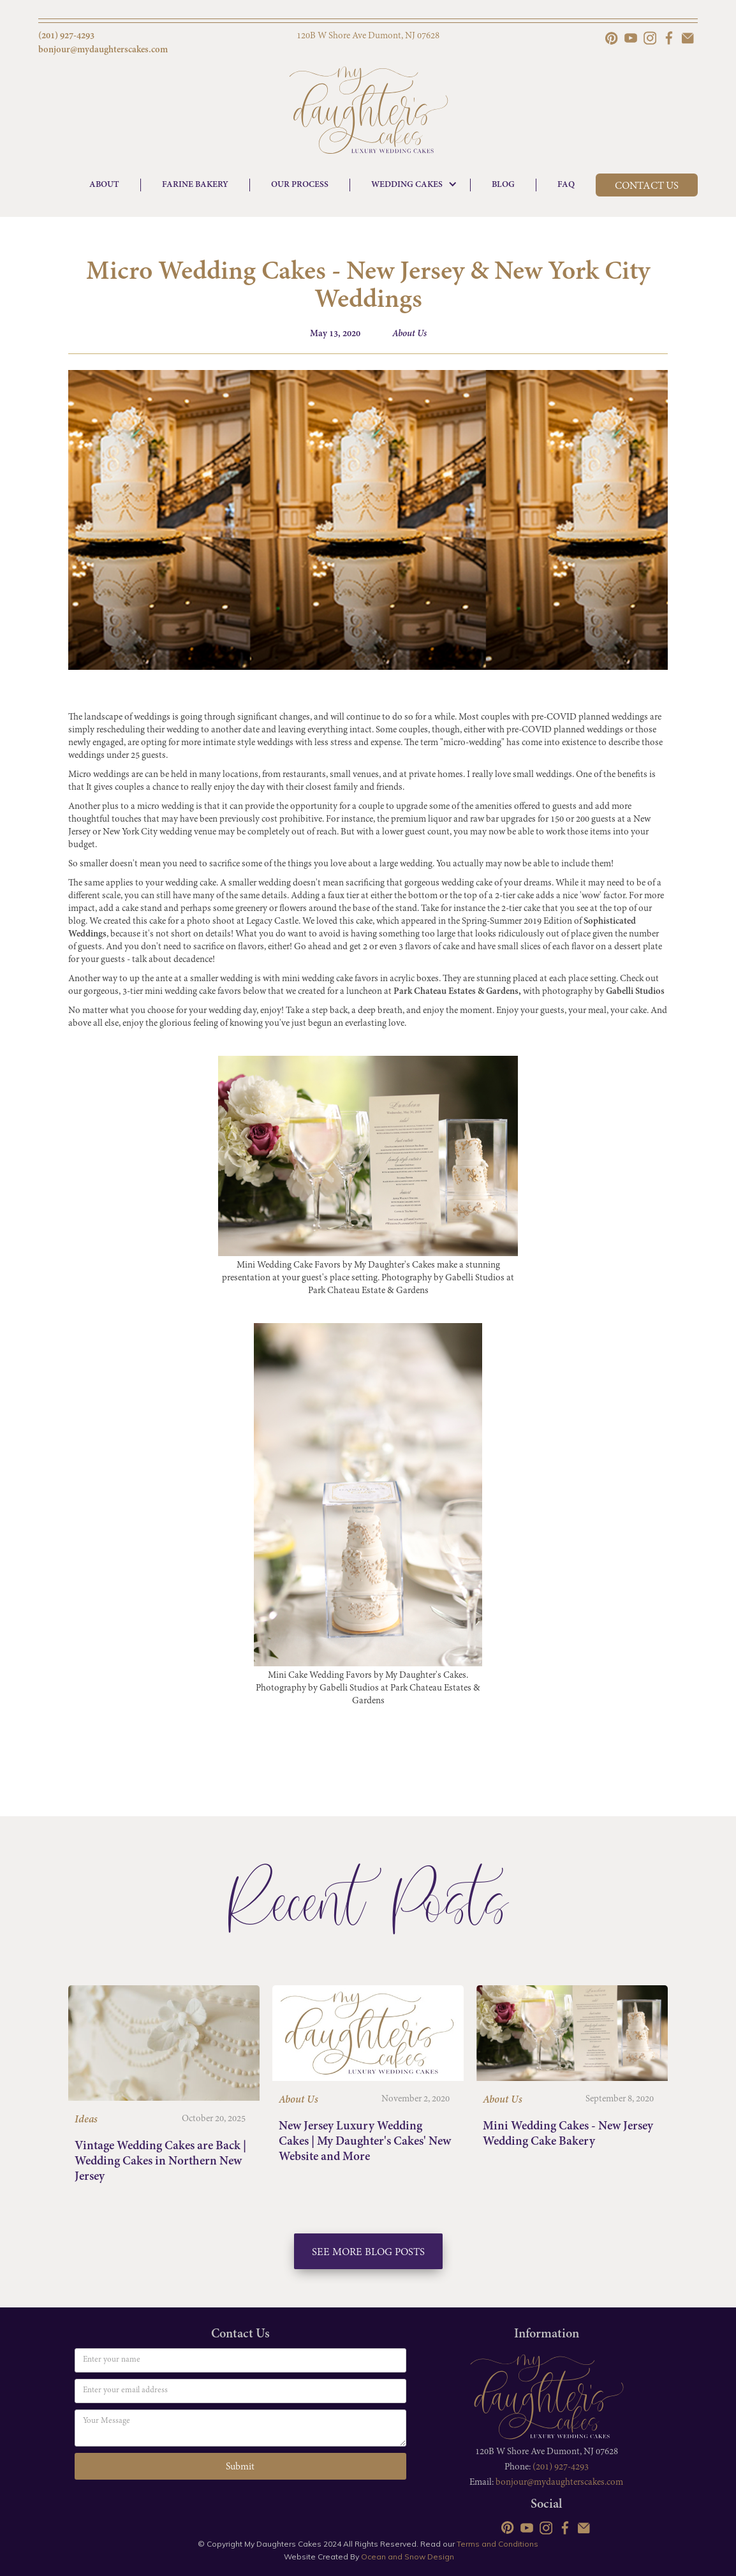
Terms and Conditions (497, 2544)
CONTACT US (647, 186)
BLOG (503, 184)
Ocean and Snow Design (407, 2556)
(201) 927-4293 (561, 2467)
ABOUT (104, 184)
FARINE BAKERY (195, 184)
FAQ (566, 184)
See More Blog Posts (368, 2252)
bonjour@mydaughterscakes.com (559, 2482)
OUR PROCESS (299, 184)
